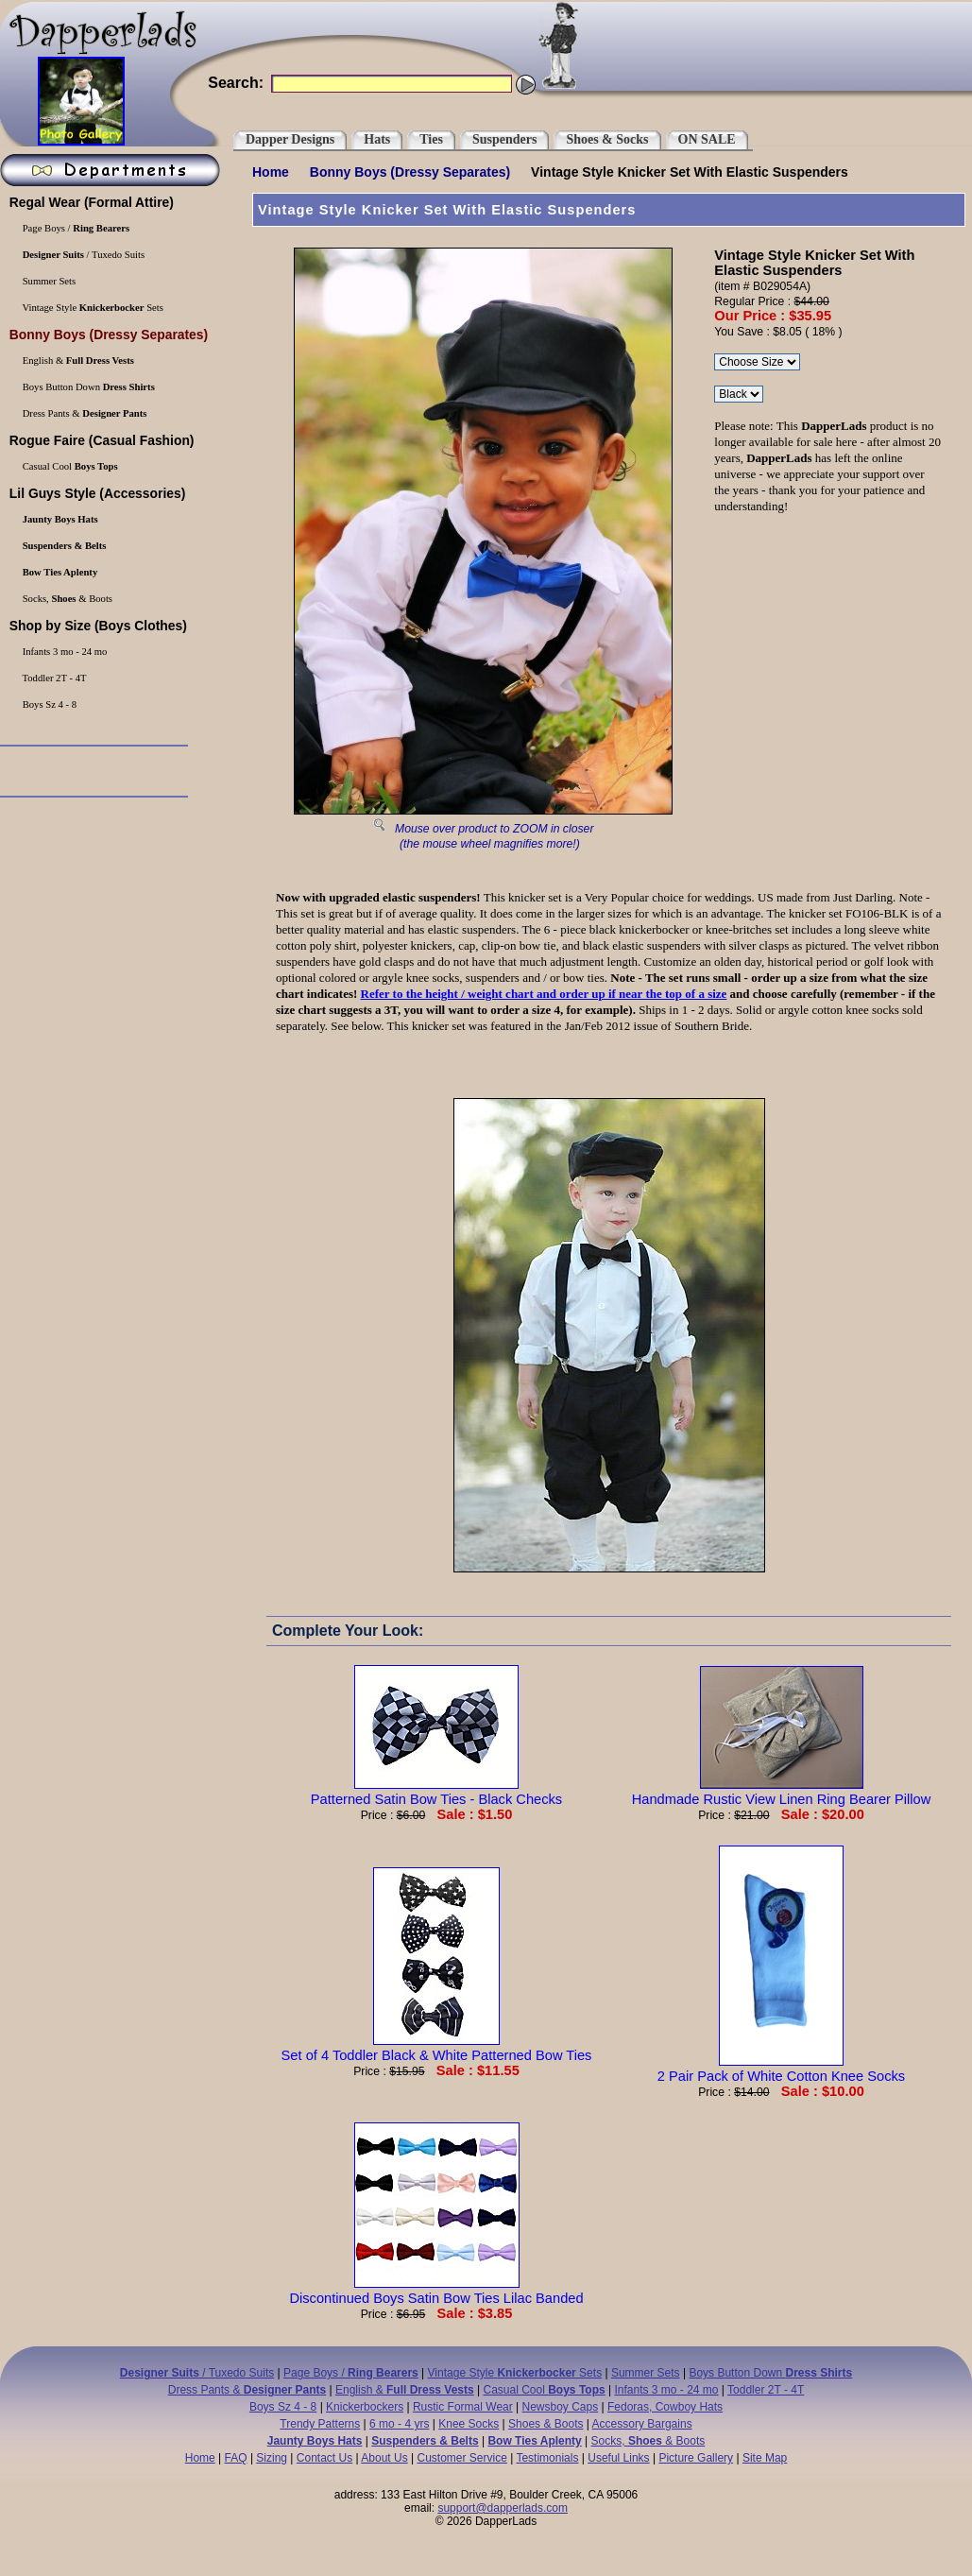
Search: (236, 83)
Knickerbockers (364, 2406)
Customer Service (461, 2457)
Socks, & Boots (648, 2440)
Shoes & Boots (545, 2423)
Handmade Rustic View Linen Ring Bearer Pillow (781, 1792)
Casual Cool (544, 2389)
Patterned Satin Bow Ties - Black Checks (436, 1792)
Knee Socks (468, 2423)
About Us (384, 2457)
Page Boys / (350, 2372)
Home (270, 172)
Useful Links (618, 2457)
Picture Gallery (695, 2457)
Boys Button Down (770, 2372)
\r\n (738, 394)
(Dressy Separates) (410, 172)
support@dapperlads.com (502, 2508)
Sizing (271, 2457)
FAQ (236, 2457)
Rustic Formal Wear (463, 2406)
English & (404, 2389)
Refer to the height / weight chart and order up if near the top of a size (544, 994)
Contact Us (324, 2457)
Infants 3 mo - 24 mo (666, 2389)
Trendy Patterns (320, 2423)
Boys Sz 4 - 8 (282, 2406)
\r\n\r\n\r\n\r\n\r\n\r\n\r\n (757, 361)
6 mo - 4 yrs (399, 2423)
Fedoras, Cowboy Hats (665, 2406)
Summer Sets (645, 2372)
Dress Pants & (247, 2389)
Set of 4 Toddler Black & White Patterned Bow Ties (436, 2048)
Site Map (764, 2457)
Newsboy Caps (560, 2406)
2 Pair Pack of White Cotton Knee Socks (781, 2068)
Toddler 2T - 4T (765, 2389)
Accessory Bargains (642, 2423)
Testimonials (547, 2457)
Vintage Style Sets (515, 2372)
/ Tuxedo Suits (197, 2372)
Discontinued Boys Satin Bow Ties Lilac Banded (436, 2290)
